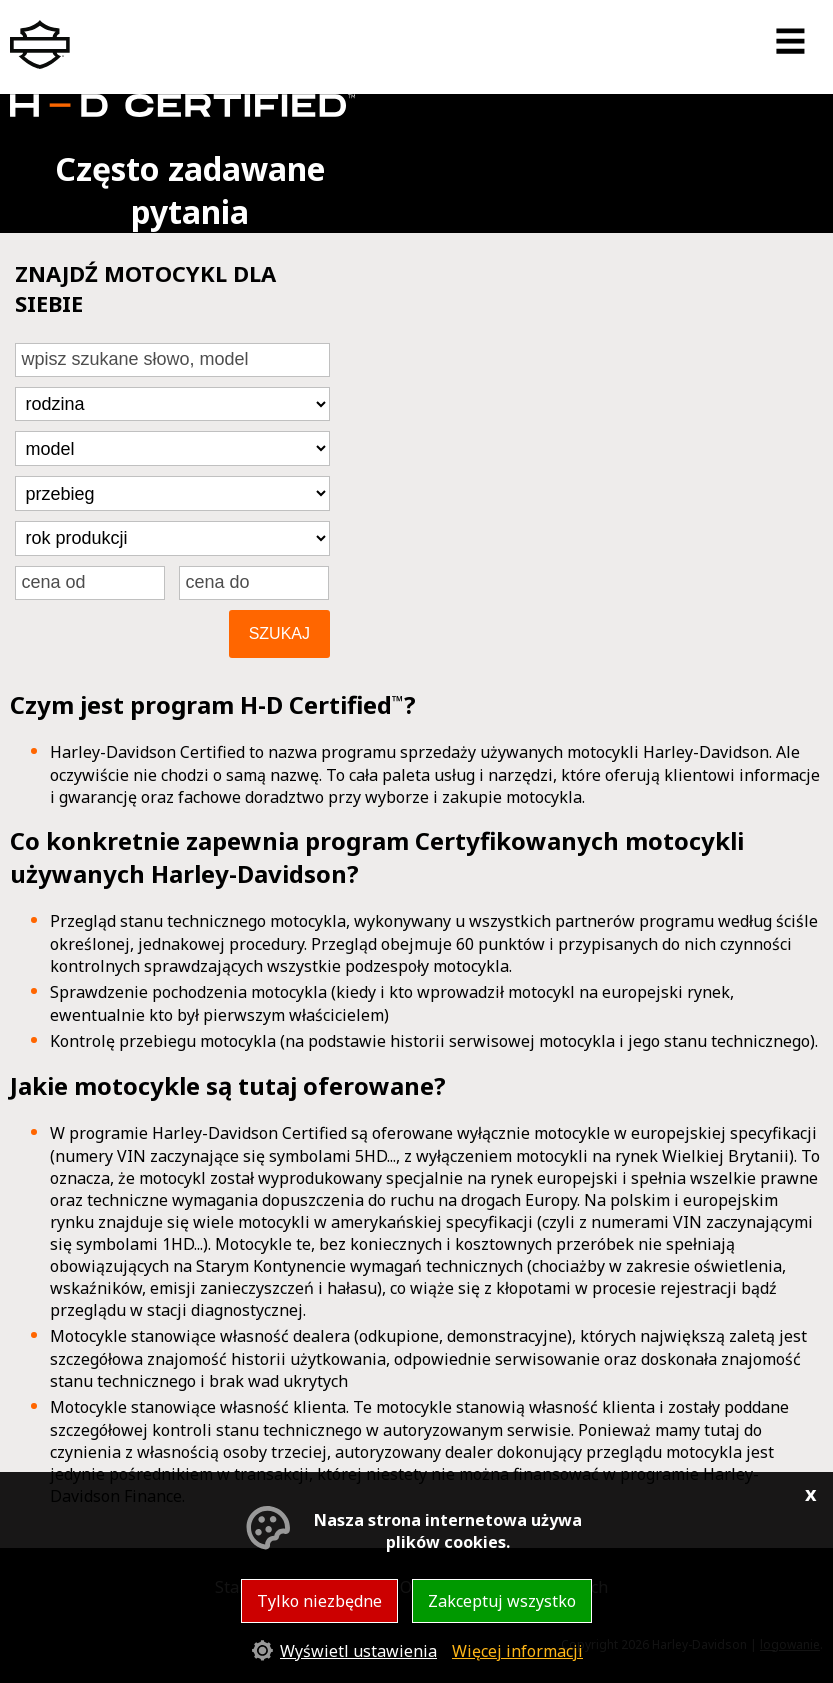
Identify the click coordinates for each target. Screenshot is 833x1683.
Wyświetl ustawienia (358, 1651)
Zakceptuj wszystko (502, 1601)
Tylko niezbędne (319, 1601)
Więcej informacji (517, 1651)
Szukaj (279, 633)
